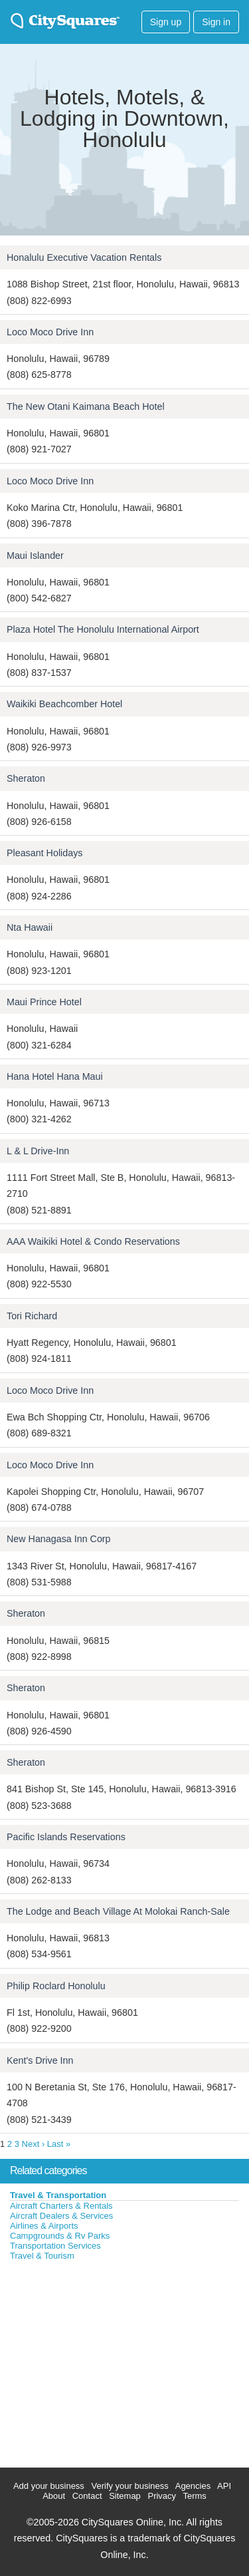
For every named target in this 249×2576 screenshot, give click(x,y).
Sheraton (26, 778)
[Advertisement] (99, 2361)
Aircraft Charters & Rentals (61, 2206)
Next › (33, 2144)
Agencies (192, 2486)
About (53, 2496)
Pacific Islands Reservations (66, 1837)
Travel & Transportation (58, 2195)
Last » (58, 2144)
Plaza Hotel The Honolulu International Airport (103, 629)
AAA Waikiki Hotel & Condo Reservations (93, 1241)
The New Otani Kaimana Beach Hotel (86, 406)
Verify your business (129, 2486)
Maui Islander (35, 555)
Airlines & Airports (44, 2226)
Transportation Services (55, 2246)
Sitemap (125, 2496)
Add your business (48, 2486)
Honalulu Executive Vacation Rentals (84, 257)
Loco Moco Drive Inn (50, 332)
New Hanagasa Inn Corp (59, 1538)
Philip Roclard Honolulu (56, 1986)
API (224, 2486)
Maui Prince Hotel (44, 1002)
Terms (194, 2496)
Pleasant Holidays (44, 853)
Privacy (161, 2496)
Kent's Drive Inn (40, 2060)
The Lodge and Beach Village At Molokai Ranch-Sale (118, 1911)
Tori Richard (32, 1316)
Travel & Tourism (42, 2256)
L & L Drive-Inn (38, 1151)
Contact (87, 2496)
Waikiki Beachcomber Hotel (64, 704)
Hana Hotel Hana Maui (55, 1076)
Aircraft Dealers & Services (61, 2216)
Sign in (216, 22)
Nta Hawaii (29, 927)
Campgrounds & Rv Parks (60, 2236)
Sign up (165, 22)
